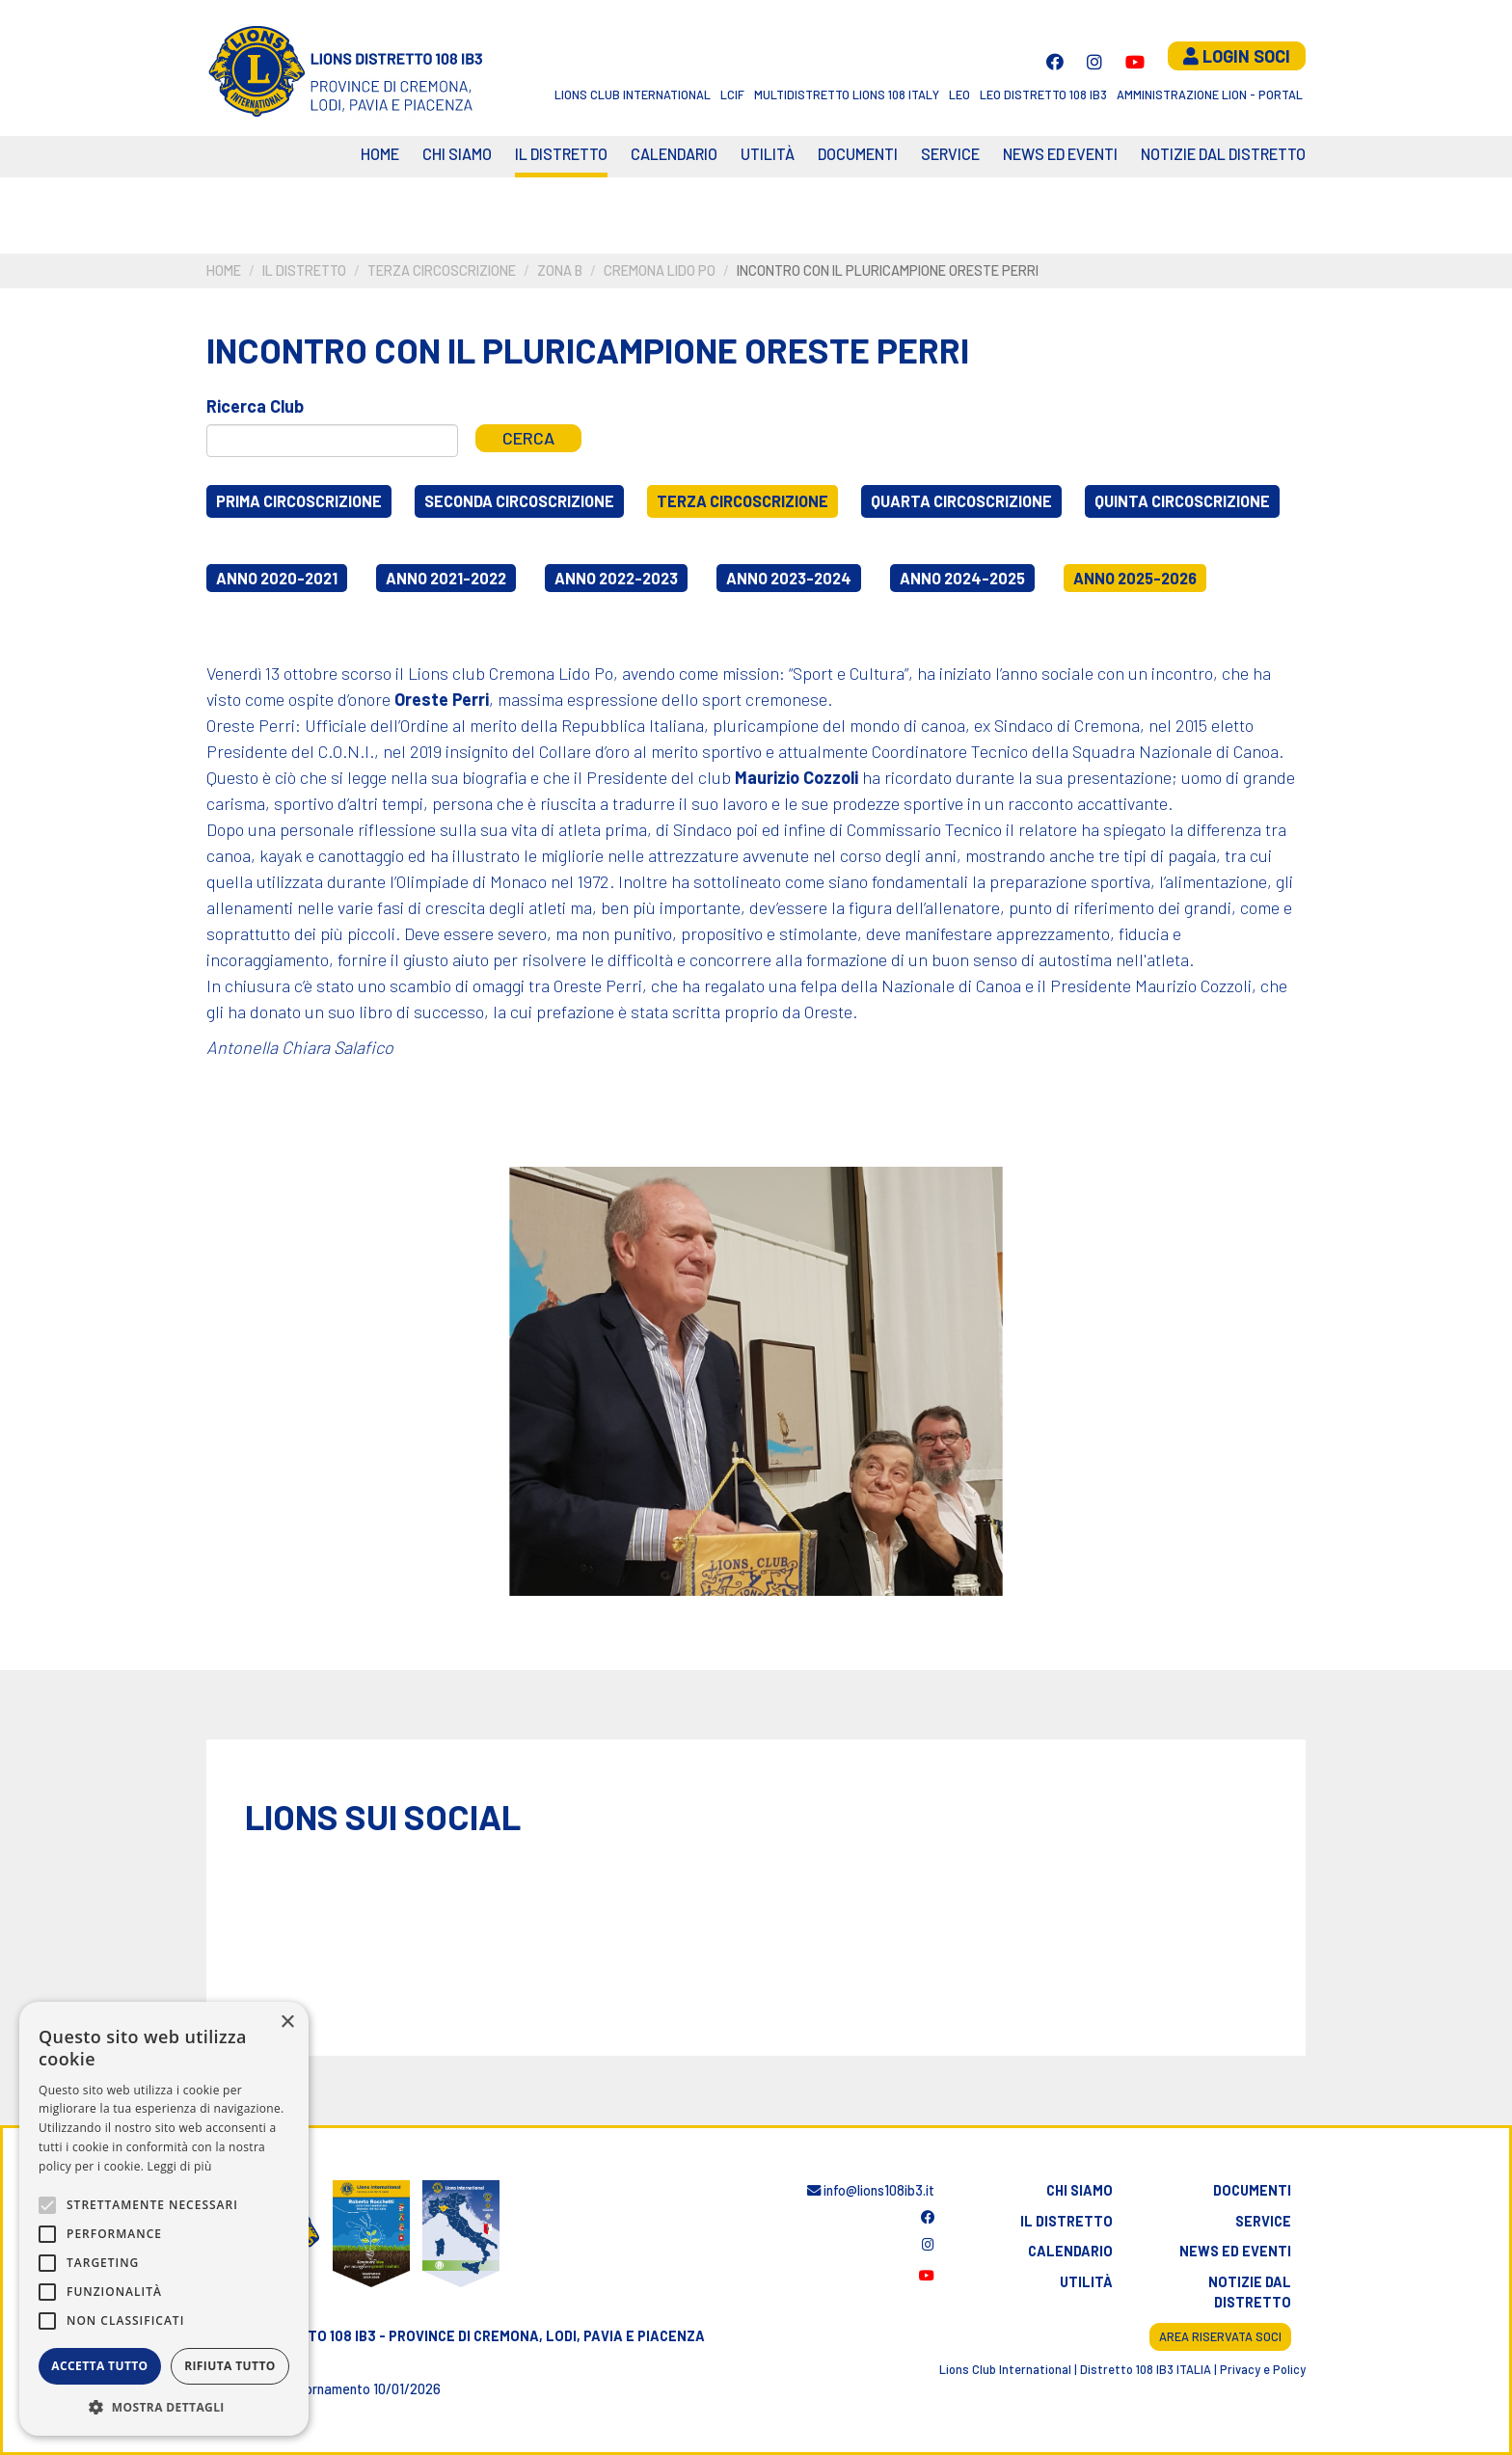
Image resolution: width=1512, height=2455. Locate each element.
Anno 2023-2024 (788, 578)
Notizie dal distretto (1249, 2292)
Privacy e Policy (1263, 2369)
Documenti (858, 154)
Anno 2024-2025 (962, 578)
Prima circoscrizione (299, 501)
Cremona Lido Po (660, 270)
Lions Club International (632, 94)
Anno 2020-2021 (277, 578)
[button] (164, 2406)
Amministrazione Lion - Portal (1210, 94)
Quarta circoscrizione (961, 501)
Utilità (768, 154)
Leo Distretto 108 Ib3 (1043, 94)
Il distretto (561, 154)
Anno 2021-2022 (446, 578)
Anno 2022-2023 (616, 578)
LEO (959, 94)
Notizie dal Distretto (1223, 154)
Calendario (1070, 2251)
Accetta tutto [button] (99, 2366)
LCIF (732, 94)
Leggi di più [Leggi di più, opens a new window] (180, 2166)
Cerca (528, 437)
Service (950, 154)
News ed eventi (1060, 154)
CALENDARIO (674, 154)
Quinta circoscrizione (1182, 501)
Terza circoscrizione (441, 270)
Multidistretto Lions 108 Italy (846, 94)
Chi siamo (457, 154)
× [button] (287, 2022)
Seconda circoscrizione (519, 501)
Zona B (559, 270)
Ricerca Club (255, 406)
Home (380, 154)
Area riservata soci (1220, 2336)
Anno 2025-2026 (1135, 578)
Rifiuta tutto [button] (230, 2366)
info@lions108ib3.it (870, 2190)
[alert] (164, 2219)
